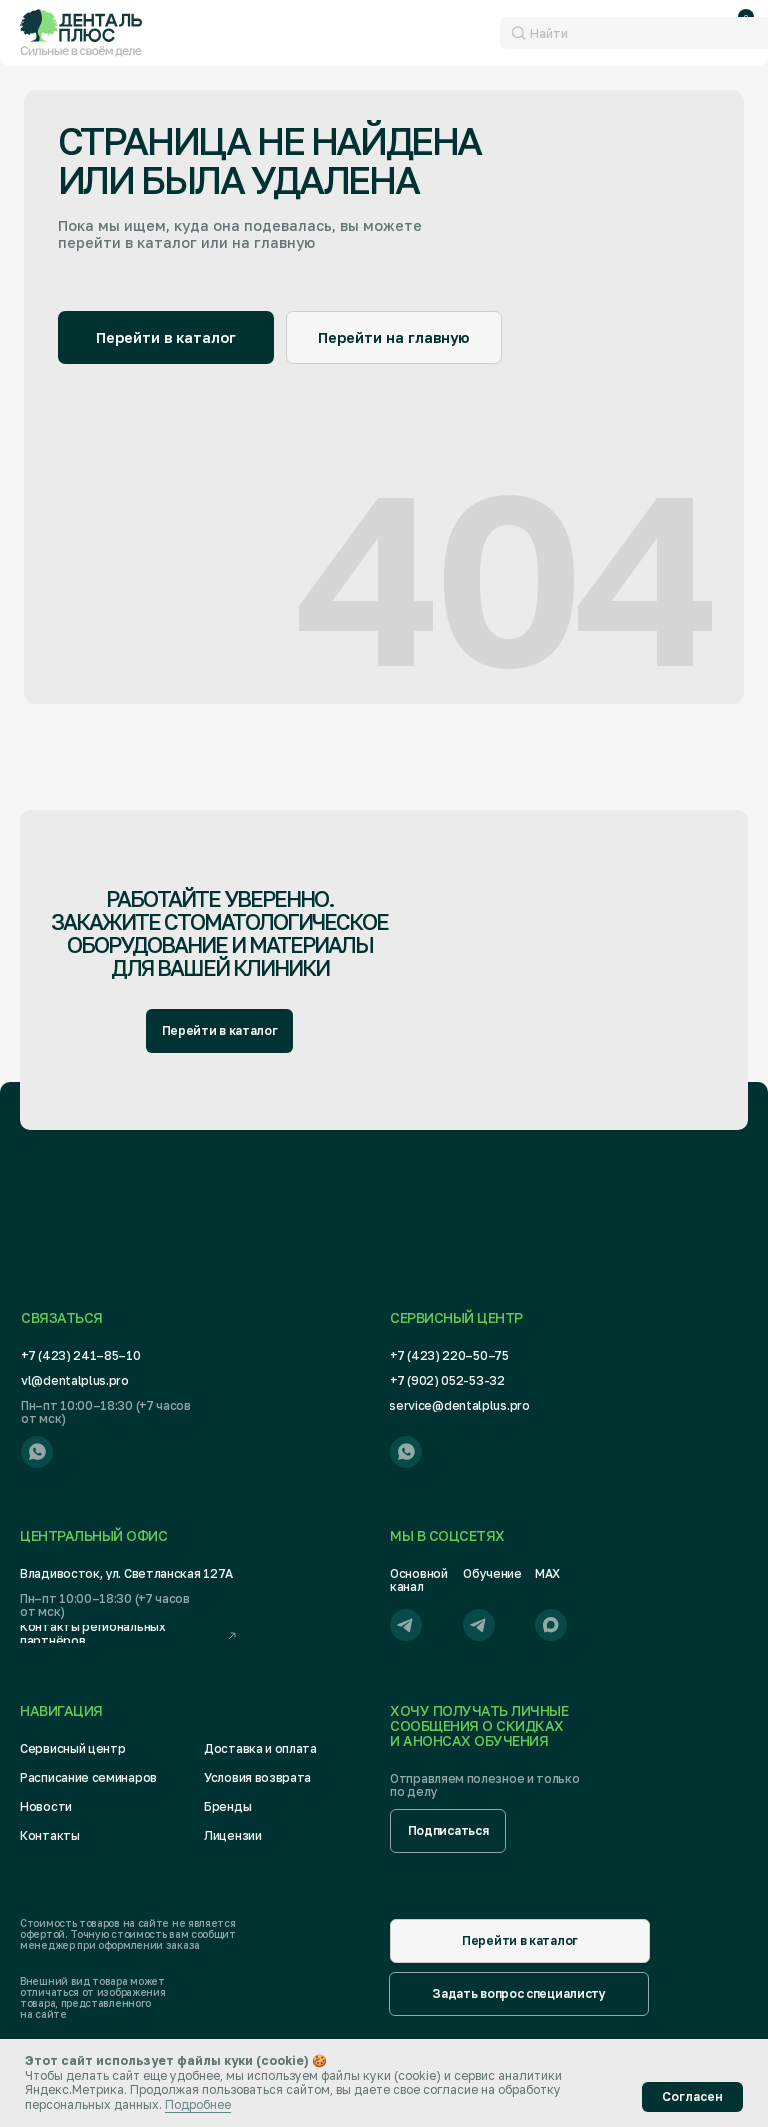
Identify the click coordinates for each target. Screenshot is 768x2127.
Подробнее (198, 2104)
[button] (448, 1831)
